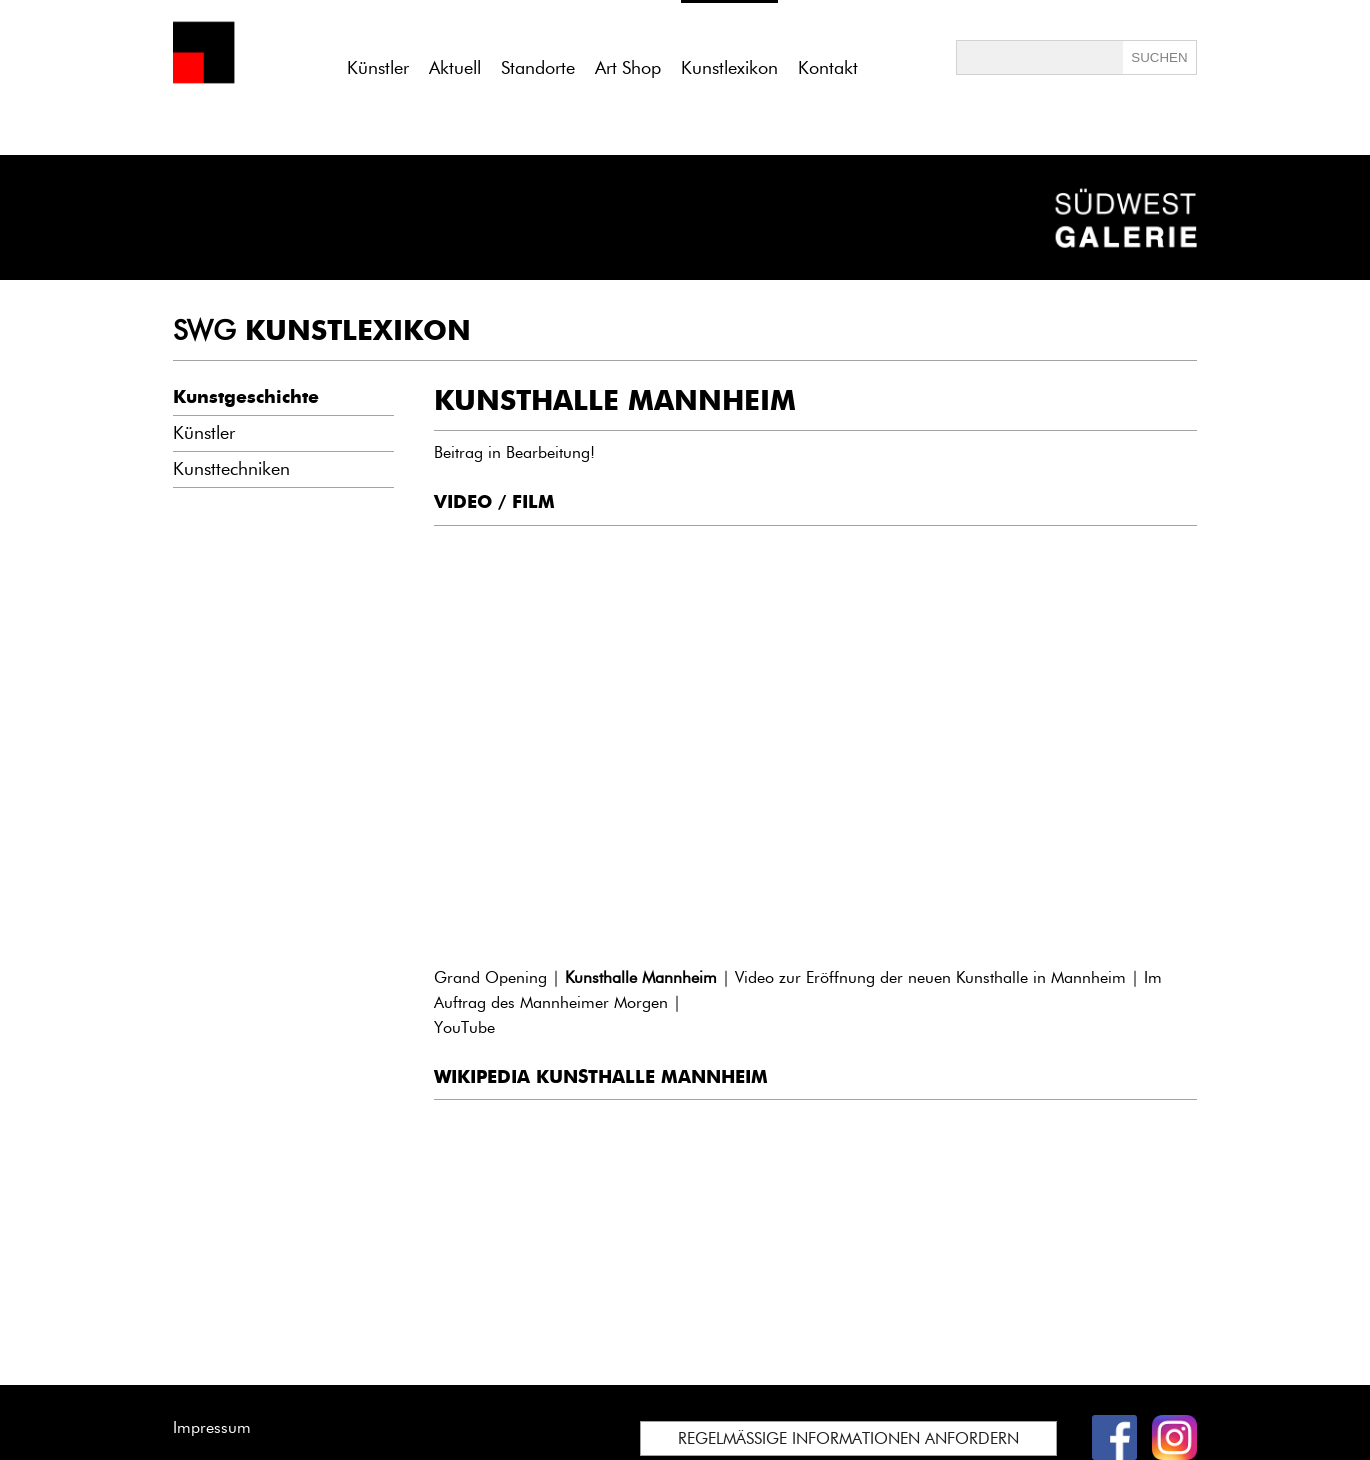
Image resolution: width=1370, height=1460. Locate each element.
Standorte (538, 68)
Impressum (212, 1427)
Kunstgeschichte (246, 397)
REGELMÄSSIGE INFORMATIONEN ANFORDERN (848, 1438)
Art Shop (628, 68)
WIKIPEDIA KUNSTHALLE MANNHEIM (601, 1077)
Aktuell (455, 68)
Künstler (378, 68)
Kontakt (828, 68)
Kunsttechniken (231, 469)
